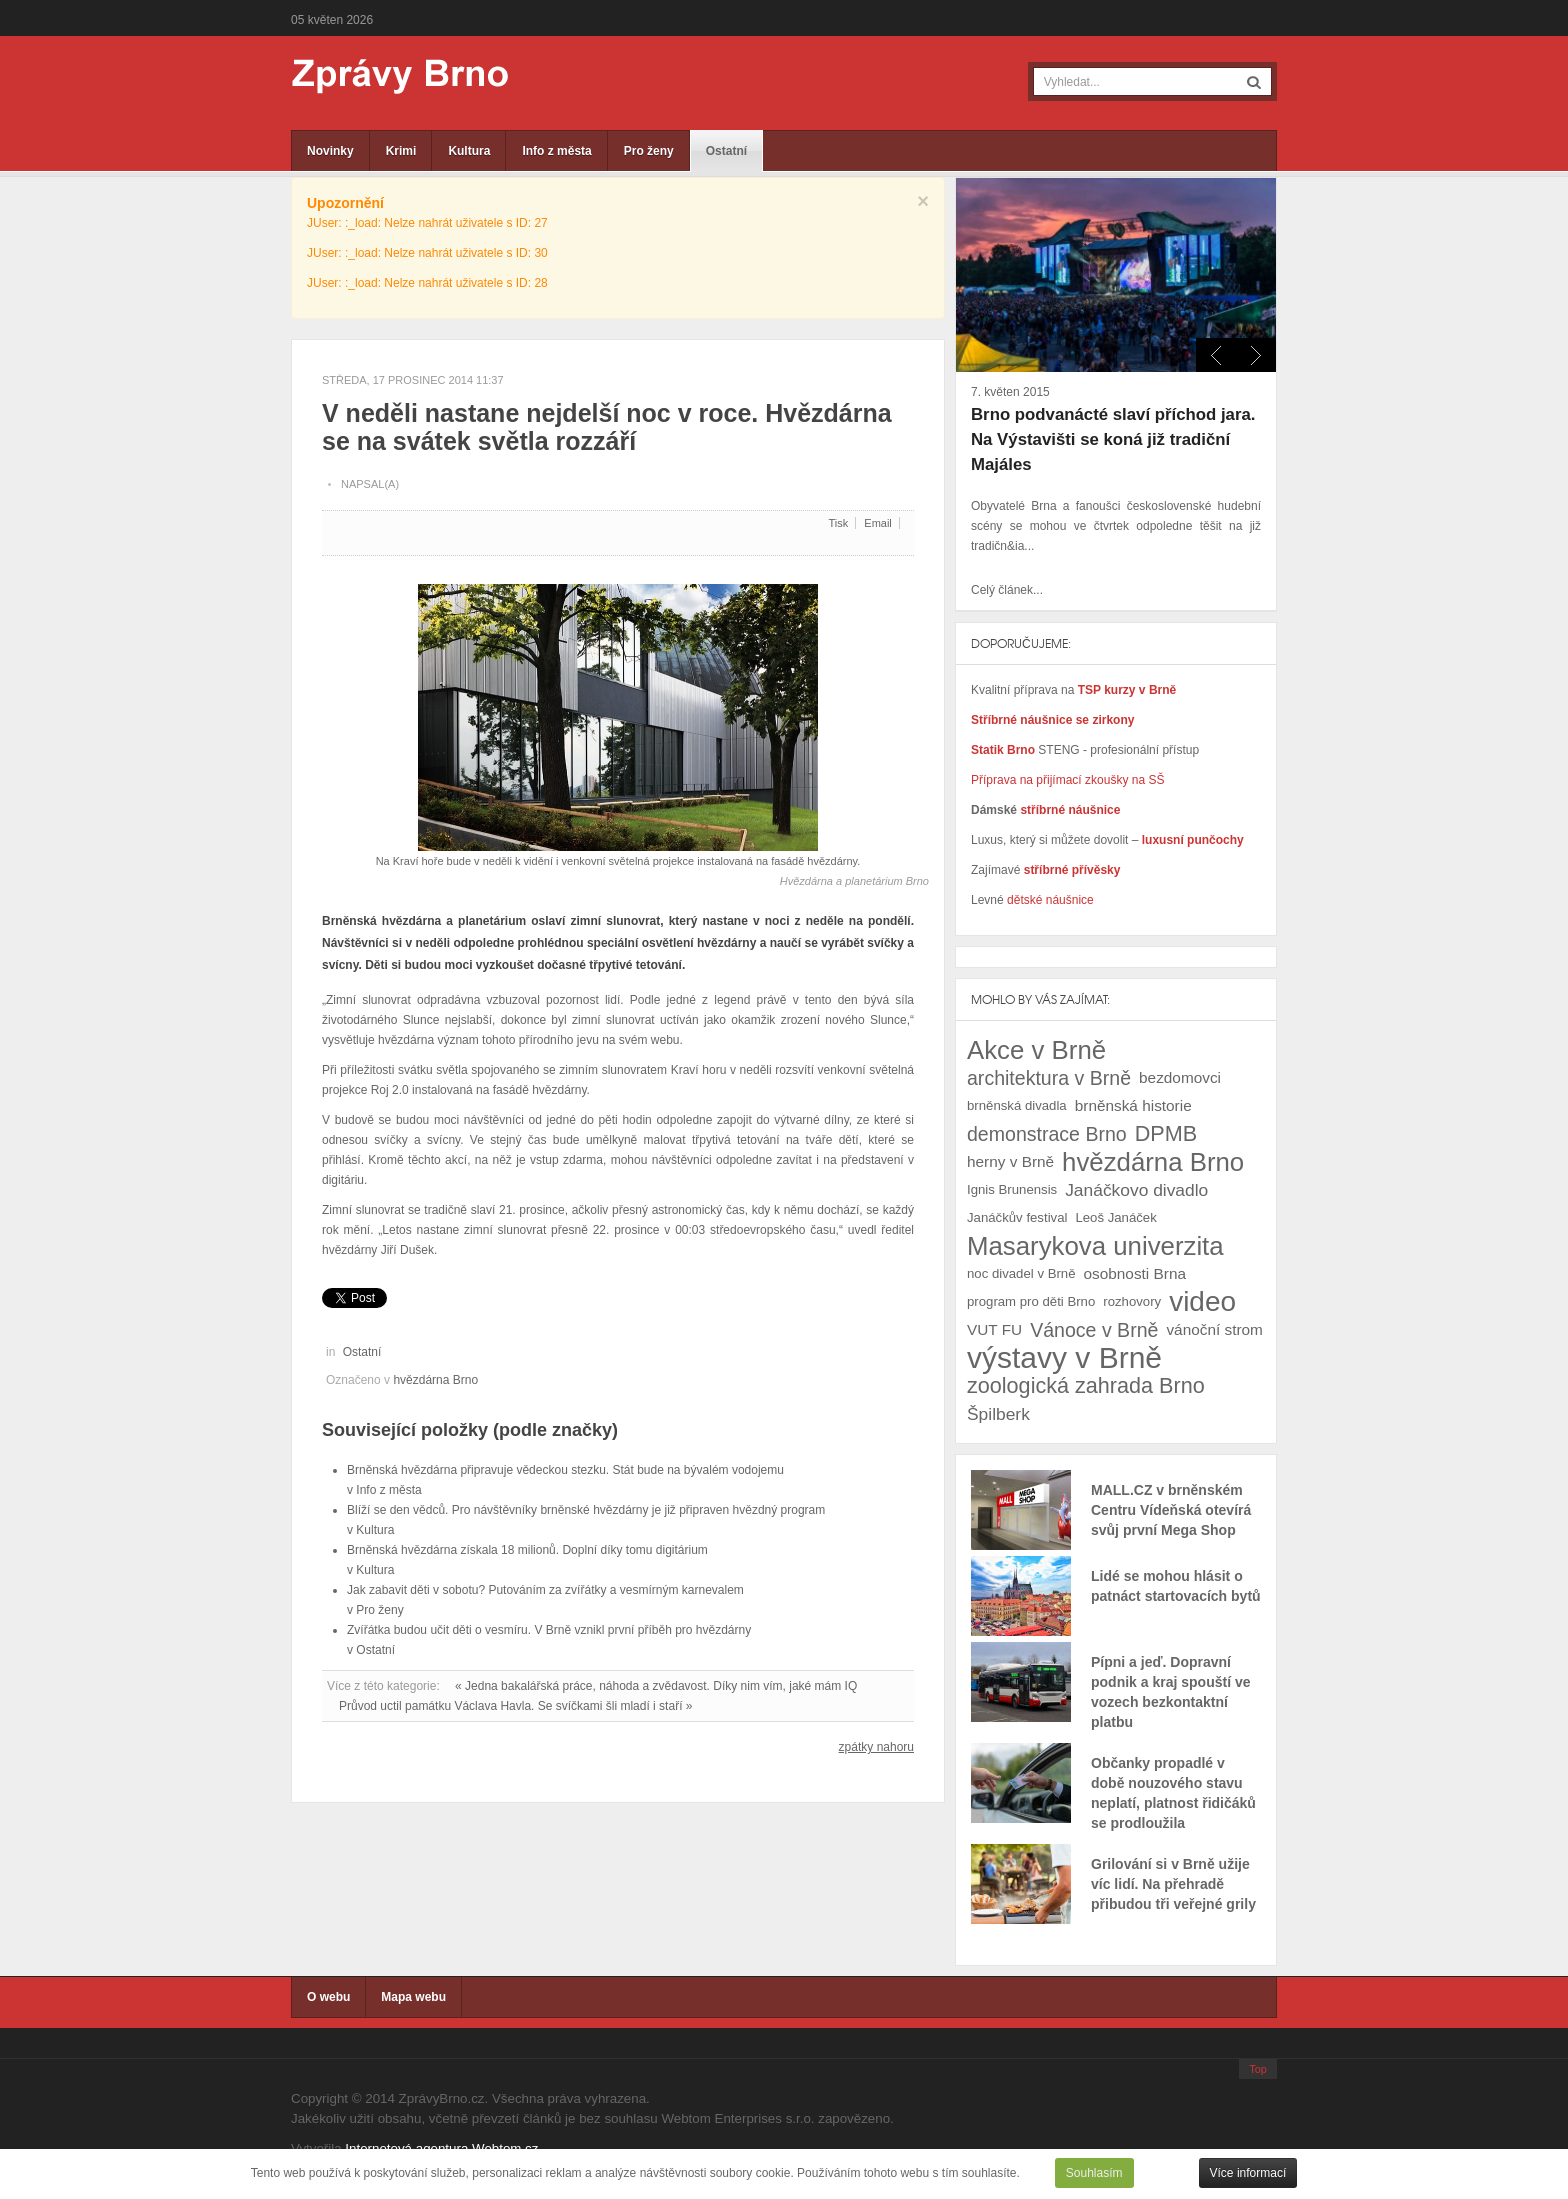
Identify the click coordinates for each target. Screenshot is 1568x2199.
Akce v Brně (1036, 1050)
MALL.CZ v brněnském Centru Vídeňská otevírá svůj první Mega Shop (1171, 1510)
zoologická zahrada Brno (1086, 1385)
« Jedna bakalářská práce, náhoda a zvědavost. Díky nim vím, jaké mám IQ (656, 1686)
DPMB (1166, 1133)
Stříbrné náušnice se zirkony (1052, 720)
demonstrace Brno (1047, 1134)
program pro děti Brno (1031, 1301)
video (1202, 1302)
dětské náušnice (1050, 900)
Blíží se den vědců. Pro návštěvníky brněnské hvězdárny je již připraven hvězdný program (586, 1510)
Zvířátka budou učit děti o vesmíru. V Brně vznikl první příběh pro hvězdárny (549, 1630)
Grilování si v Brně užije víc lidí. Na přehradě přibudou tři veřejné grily (1173, 1884)
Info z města (556, 151)
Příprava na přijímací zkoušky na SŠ (1067, 780)
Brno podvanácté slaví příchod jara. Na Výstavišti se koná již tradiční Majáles (1113, 439)
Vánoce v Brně (1094, 1330)
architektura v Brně (1049, 1078)
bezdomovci (1180, 1077)
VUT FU (994, 1329)
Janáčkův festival (1017, 1217)
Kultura (469, 151)
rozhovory (1132, 1301)
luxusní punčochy (1190, 840)
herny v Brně (1010, 1161)
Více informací (1248, 2173)
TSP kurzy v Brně (1127, 690)
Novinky (330, 151)
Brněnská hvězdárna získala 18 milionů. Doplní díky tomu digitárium (527, 1550)
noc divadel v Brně (1021, 1273)
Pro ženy (649, 151)
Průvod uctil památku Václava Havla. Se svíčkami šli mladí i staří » (515, 1706)
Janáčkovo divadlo (1136, 1190)
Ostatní (726, 151)
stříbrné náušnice (1070, 810)
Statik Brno (1004, 750)
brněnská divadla (1017, 1105)
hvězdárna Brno (435, 1380)
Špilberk (998, 1414)
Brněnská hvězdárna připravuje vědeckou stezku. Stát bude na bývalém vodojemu (565, 1470)
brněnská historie (1133, 1105)
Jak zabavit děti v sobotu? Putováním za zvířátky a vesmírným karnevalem (545, 1590)
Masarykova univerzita (1095, 1246)
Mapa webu (413, 1997)
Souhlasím (1094, 2173)
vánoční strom (1214, 1329)
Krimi (401, 151)
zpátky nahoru (876, 1747)
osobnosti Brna (1135, 1273)
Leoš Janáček (1115, 1217)
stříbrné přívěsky (1072, 870)
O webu (328, 1997)
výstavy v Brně (1064, 1358)
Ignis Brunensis (1012, 1189)
